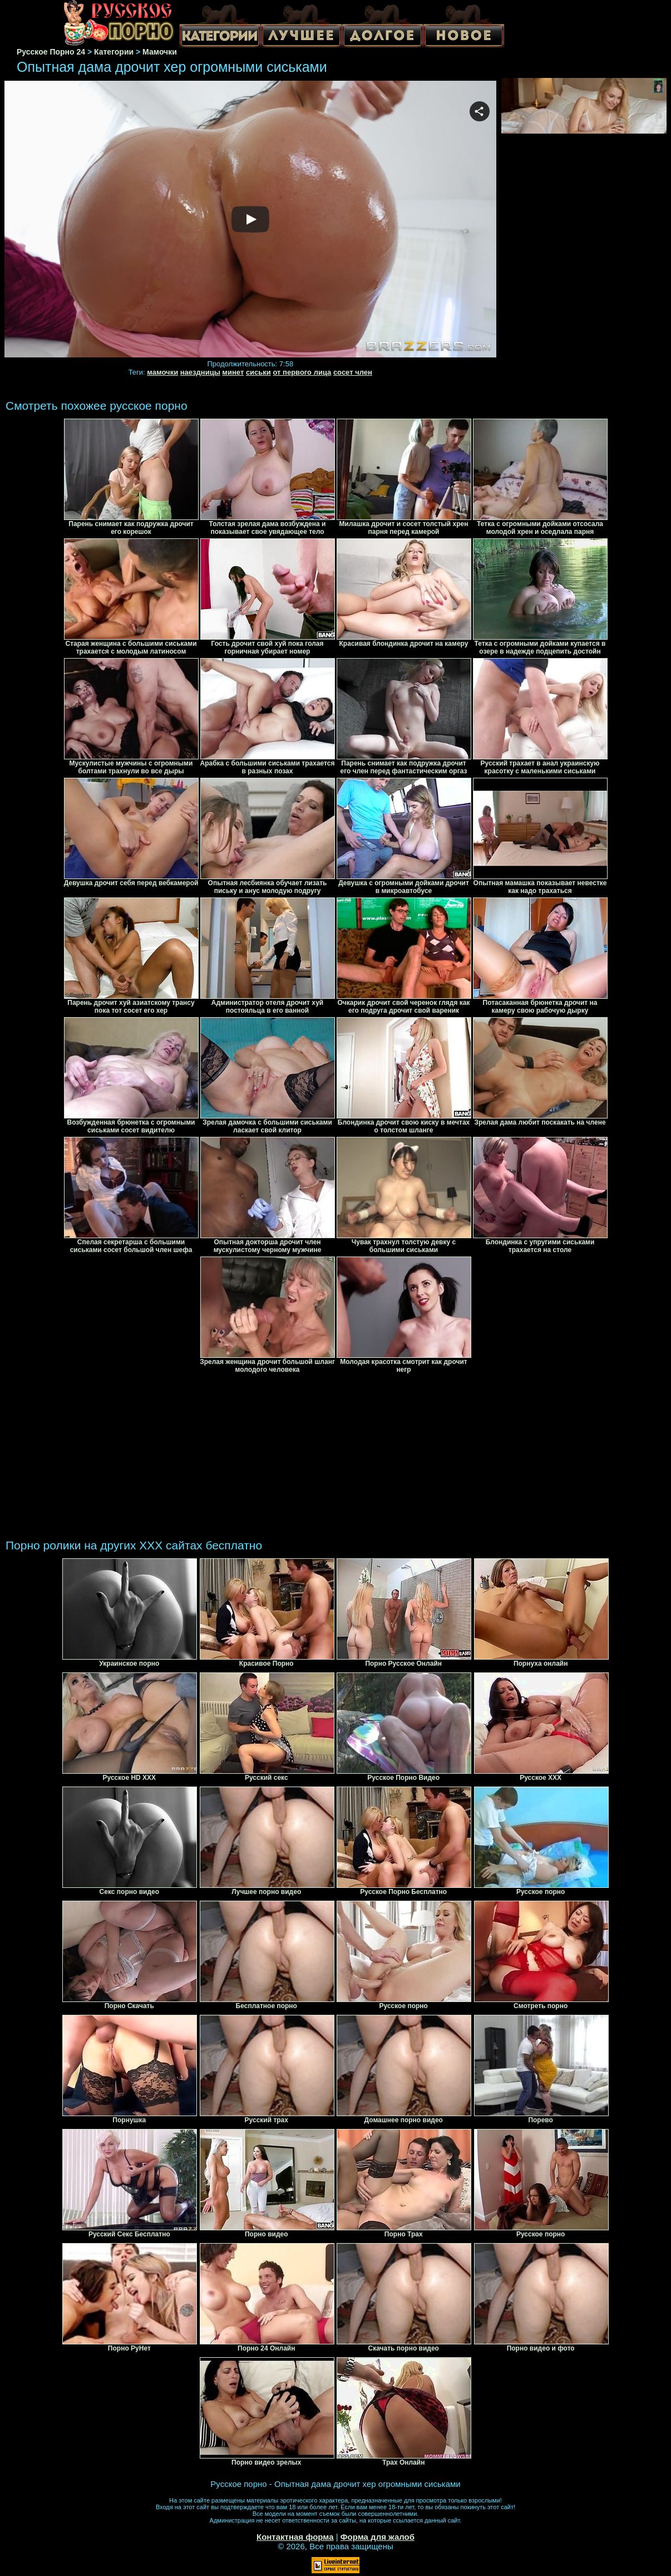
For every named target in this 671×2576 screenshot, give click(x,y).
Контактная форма (295, 2536)
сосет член (352, 372)
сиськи (258, 372)
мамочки (162, 372)
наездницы (200, 372)
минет (233, 372)
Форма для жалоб (378, 2536)
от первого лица (302, 372)
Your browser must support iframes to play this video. (250, 220)
